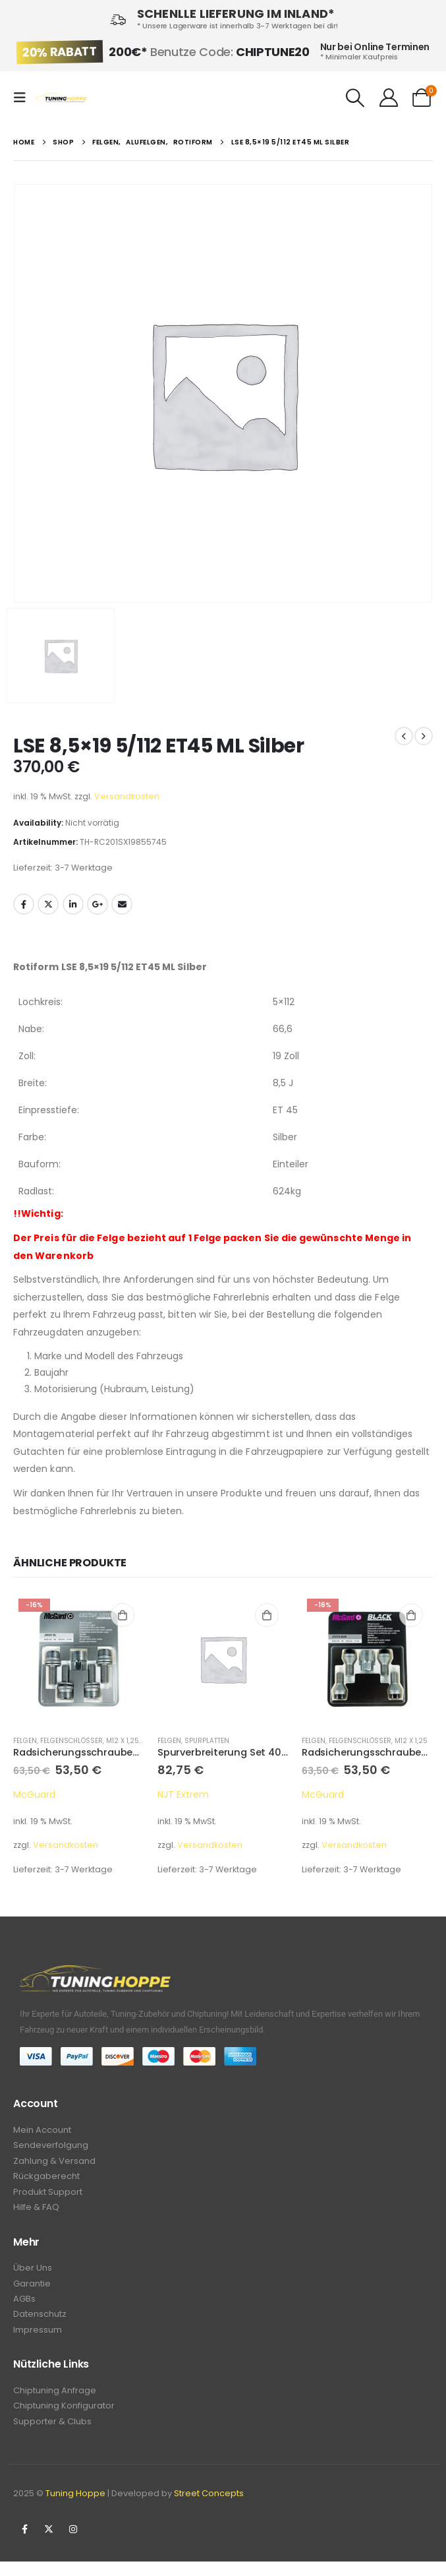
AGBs (24, 2307)
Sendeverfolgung (50, 2147)
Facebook (23, 904)
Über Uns (32, 2274)
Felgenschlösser (71, 1741)
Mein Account (42, 2130)
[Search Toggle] (356, 97)
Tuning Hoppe (75, 2507)
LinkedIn (73, 904)
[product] (78, 1659)
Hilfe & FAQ (36, 2213)
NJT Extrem (183, 1794)
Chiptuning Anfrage (54, 2402)
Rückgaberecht (46, 2180)
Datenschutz (40, 2323)
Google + (97, 904)
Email (121, 904)
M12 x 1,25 (122, 1741)
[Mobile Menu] (23, 97)
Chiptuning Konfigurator (64, 2418)
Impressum (37, 2340)
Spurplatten (206, 1741)
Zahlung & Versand (54, 2163)
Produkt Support (47, 2196)
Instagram (73, 2544)
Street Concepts (209, 2507)
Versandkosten (126, 796)
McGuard (34, 1794)
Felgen (25, 1741)
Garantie (32, 2291)
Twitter (48, 904)
